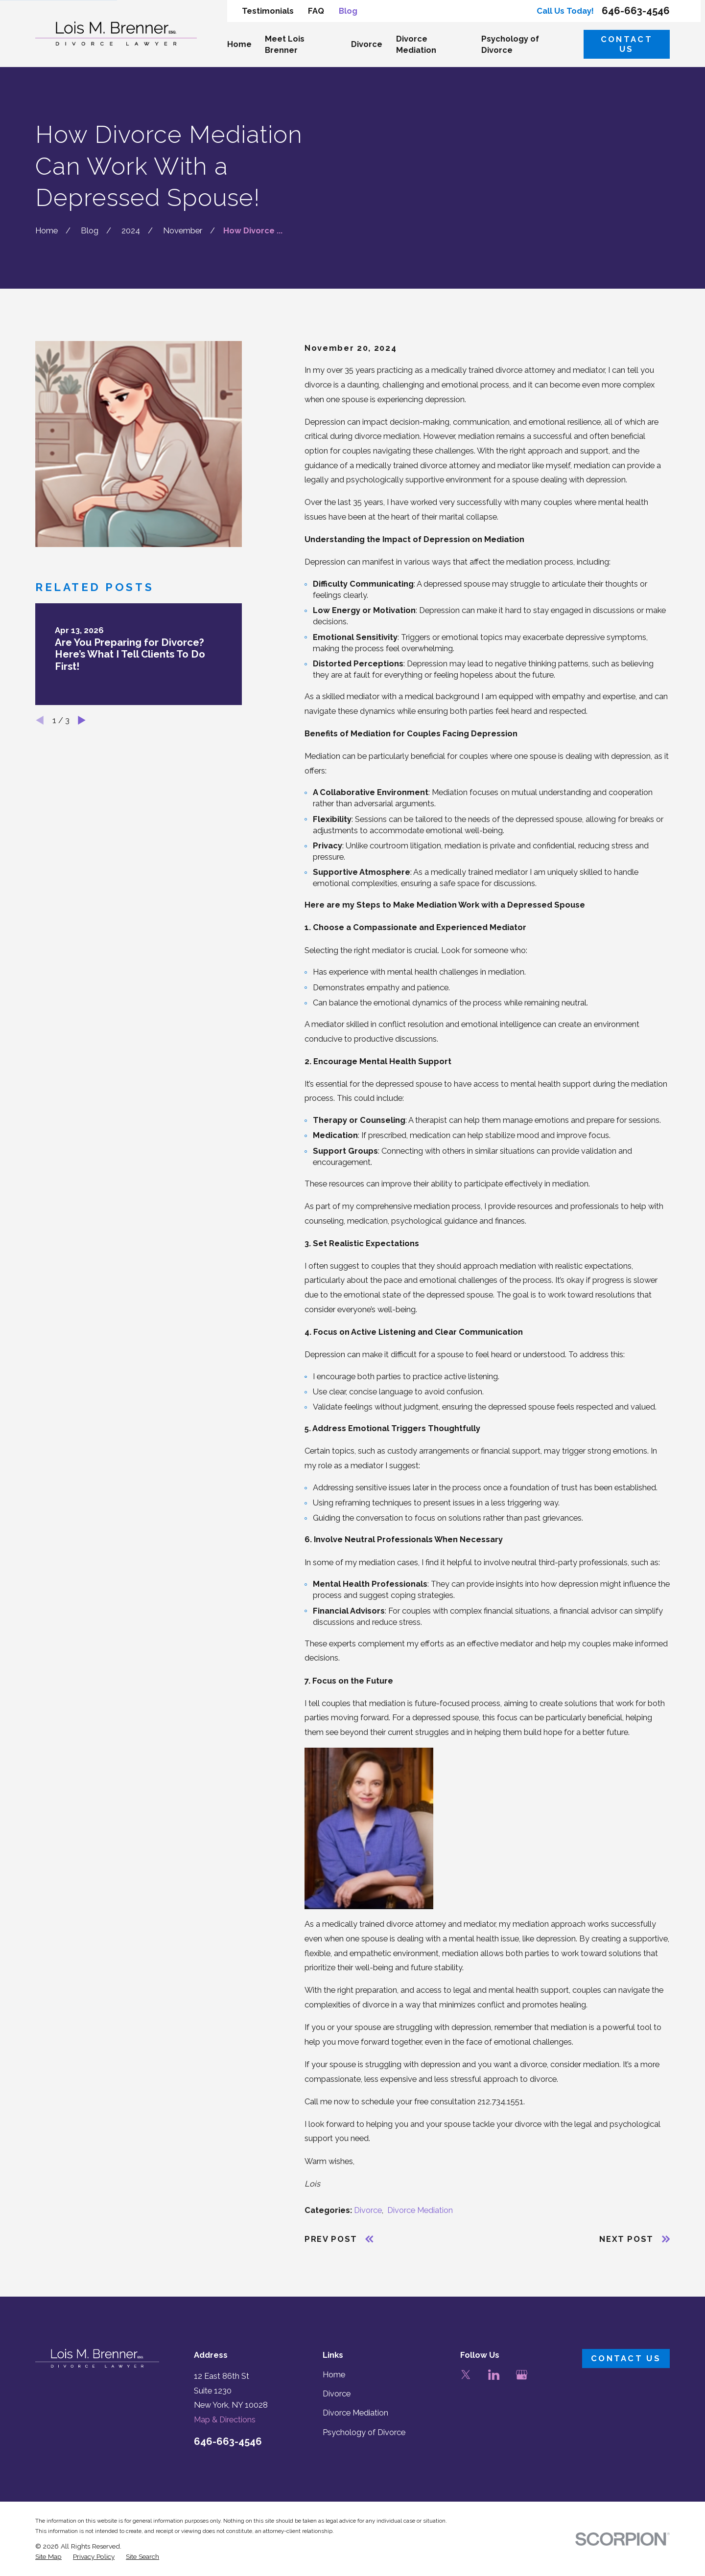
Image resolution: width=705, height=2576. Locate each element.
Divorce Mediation (420, 2210)
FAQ (316, 11)
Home (334, 2374)
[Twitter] (465, 2374)
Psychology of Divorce (364, 2432)
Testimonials (268, 11)
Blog (348, 11)
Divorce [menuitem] (366, 44)
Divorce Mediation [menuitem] (416, 44)
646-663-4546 (636, 11)
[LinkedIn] (493, 2374)
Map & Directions (225, 2419)
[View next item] (81, 720)
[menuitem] (48, 2556)
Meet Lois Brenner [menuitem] (285, 44)
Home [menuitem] (239, 44)
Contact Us (627, 44)
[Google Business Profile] (521, 2374)
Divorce (368, 2210)
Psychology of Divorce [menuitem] (510, 44)
